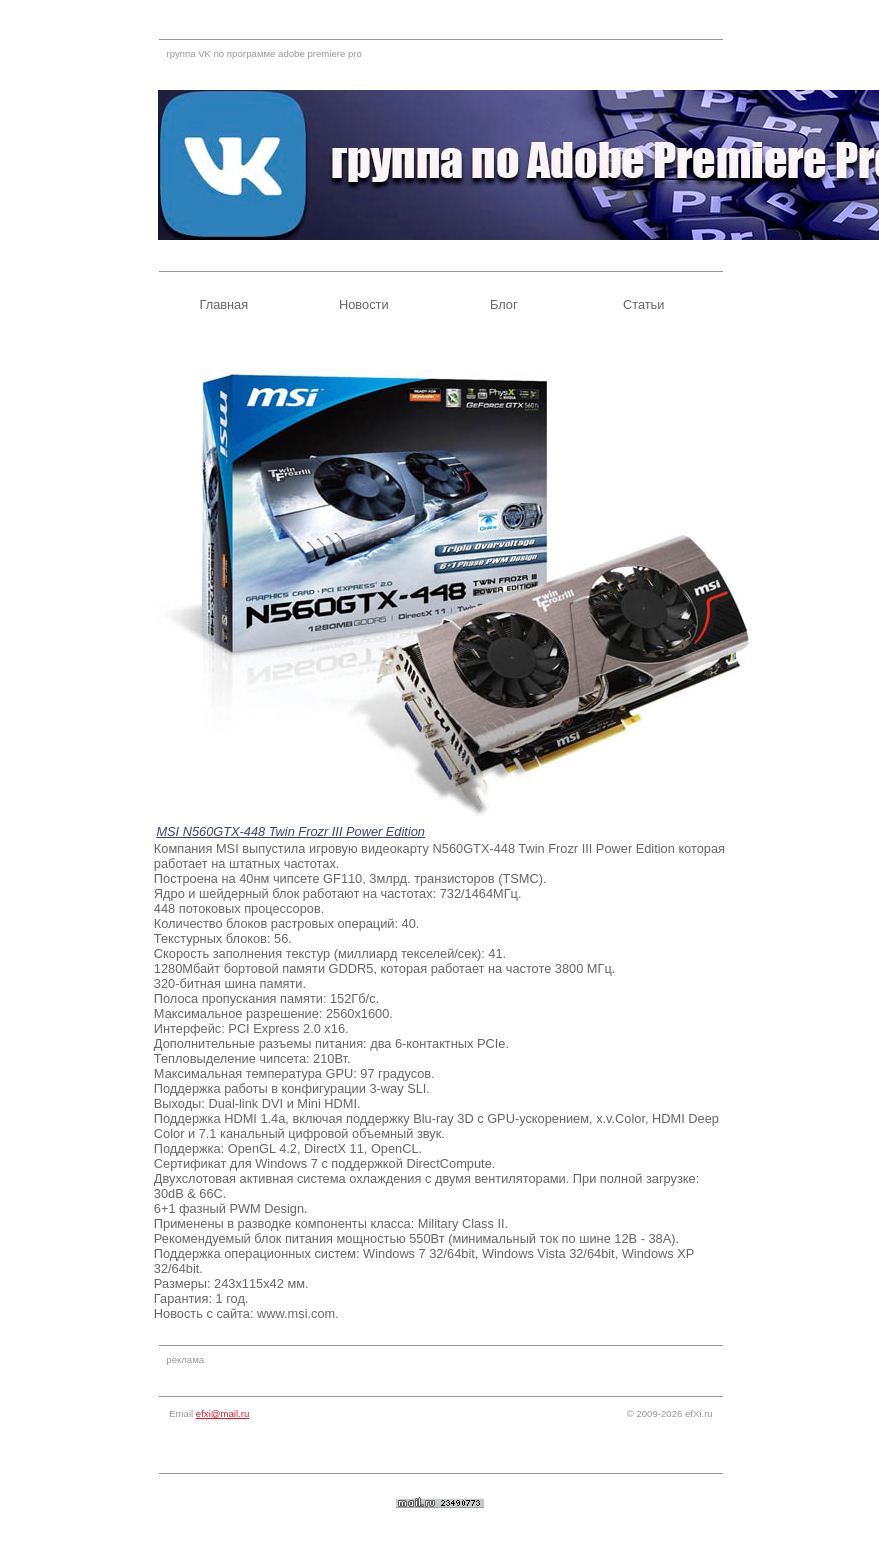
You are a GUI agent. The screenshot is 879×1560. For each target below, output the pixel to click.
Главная (223, 304)
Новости (364, 304)
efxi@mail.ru (222, 1413)
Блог (504, 304)
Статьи (643, 304)
